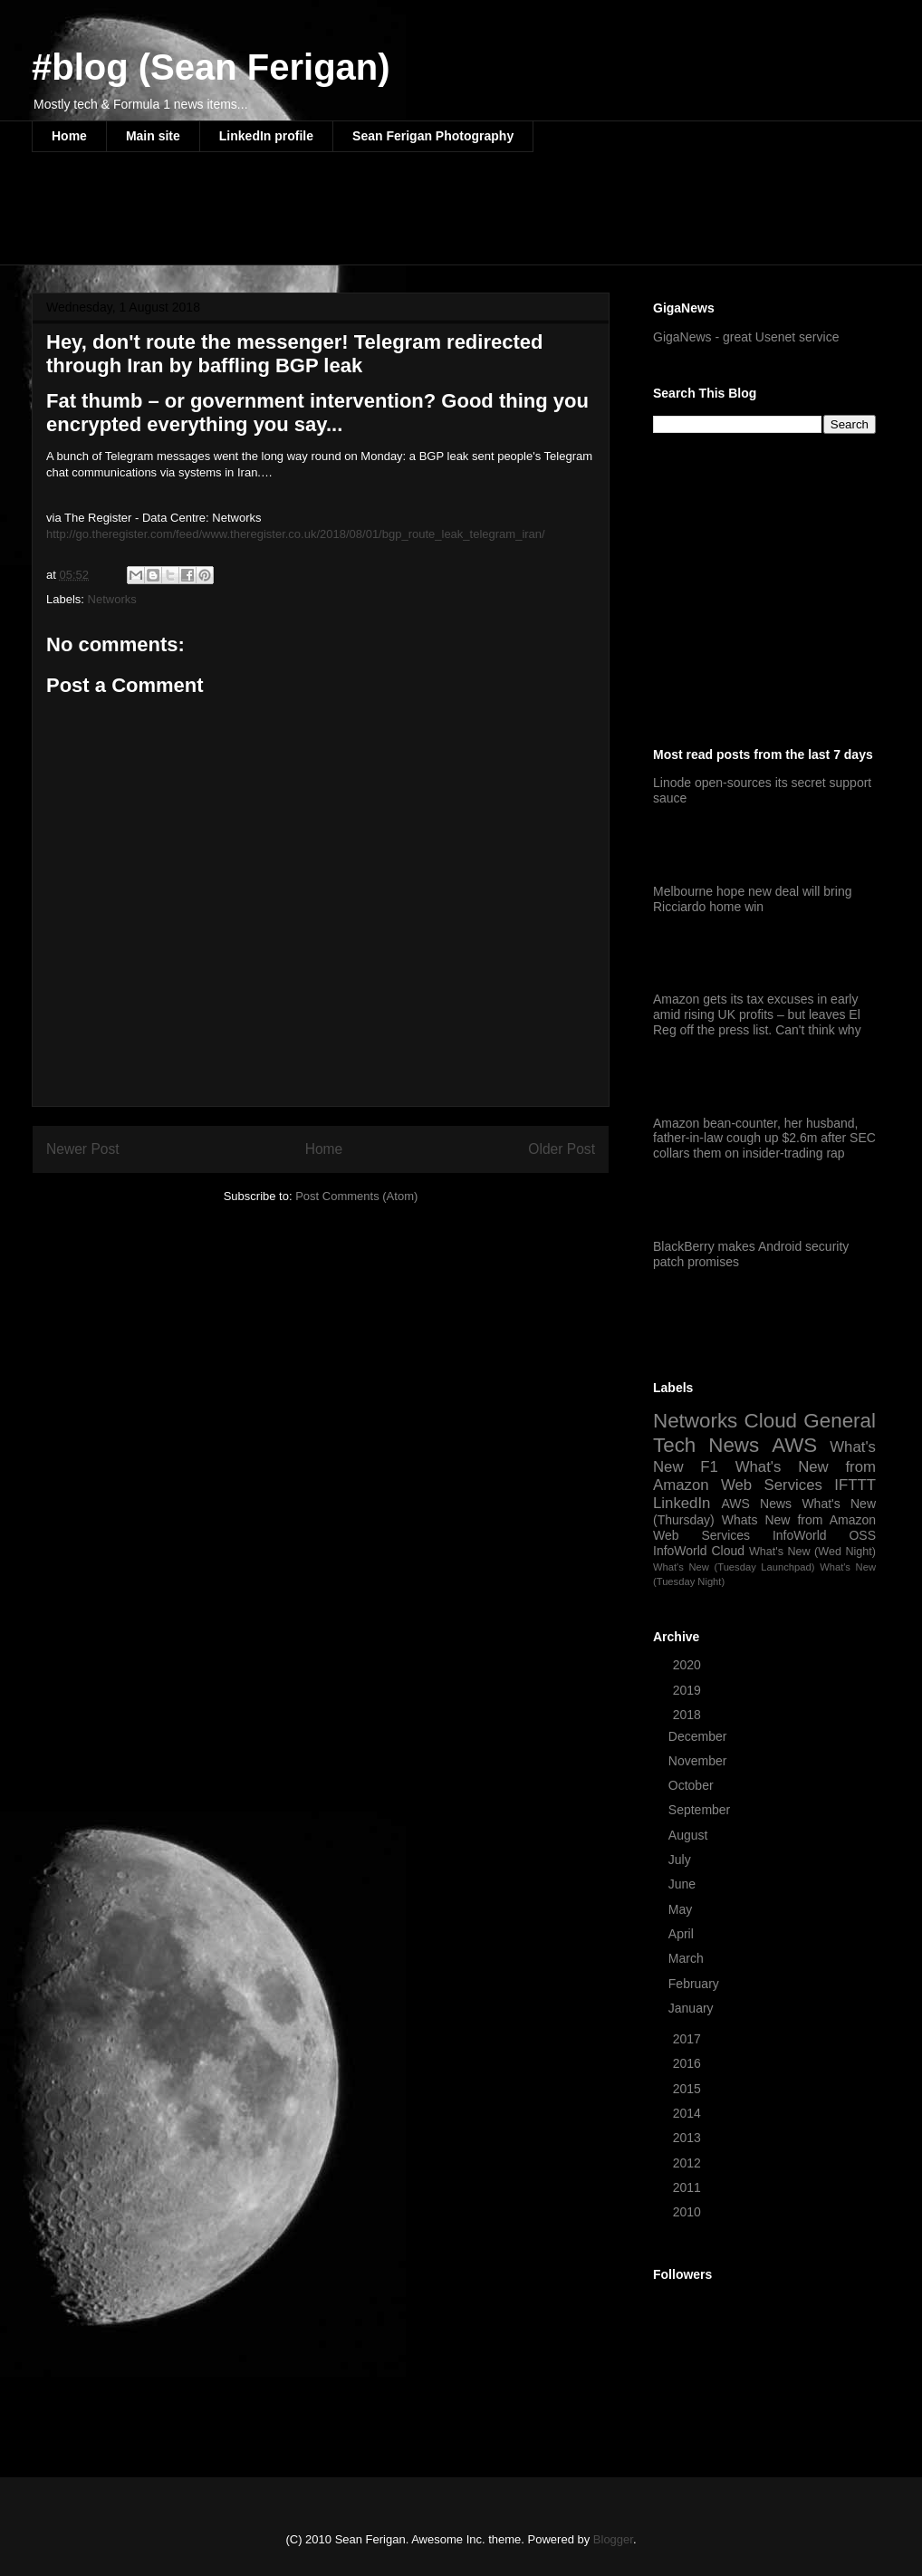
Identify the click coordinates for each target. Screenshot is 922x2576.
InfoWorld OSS (824, 1535)
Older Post (561, 1149)
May (682, 1909)
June (683, 1884)
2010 (689, 2212)
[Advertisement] (361, 220)
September (701, 1809)
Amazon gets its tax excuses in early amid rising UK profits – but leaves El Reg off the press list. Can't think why (757, 1014)
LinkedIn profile (266, 136)
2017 (689, 2039)
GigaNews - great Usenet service (746, 337)
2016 (689, 2063)
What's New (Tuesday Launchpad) (733, 1567)
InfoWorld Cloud (698, 1550)
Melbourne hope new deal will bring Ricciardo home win (752, 899)
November (699, 1761)
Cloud (771, 1420)
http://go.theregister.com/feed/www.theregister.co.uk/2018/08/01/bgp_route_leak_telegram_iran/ (295, 534)
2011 (689, 2187)
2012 (689, 2163)
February (695, 1983)
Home (69, 136)
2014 (689, 2113)
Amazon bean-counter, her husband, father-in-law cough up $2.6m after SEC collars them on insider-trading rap (764, 1138)
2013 (689, 2137)
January (692, 2008)
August (689, 1835)
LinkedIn (681, 1503)
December (699, 1736)
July (681, 1859)
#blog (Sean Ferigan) (211, 67)
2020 (689, 1665)
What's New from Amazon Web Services (764, 1476)
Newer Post (83, 1149)
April (682, 1934)
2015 (689, 2088)
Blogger (613, 2539)
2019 (689, 1690)
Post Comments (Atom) (356, 1196)
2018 (689, 1714)
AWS (794, 1445)
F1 (709, 1466)
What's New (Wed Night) (812, 1551)
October (692, 1785)
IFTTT (855, 1485)
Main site (153, 136)
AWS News (756, 1503)
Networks (112, 599)
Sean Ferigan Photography (433, 136)
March (687, 1958)
